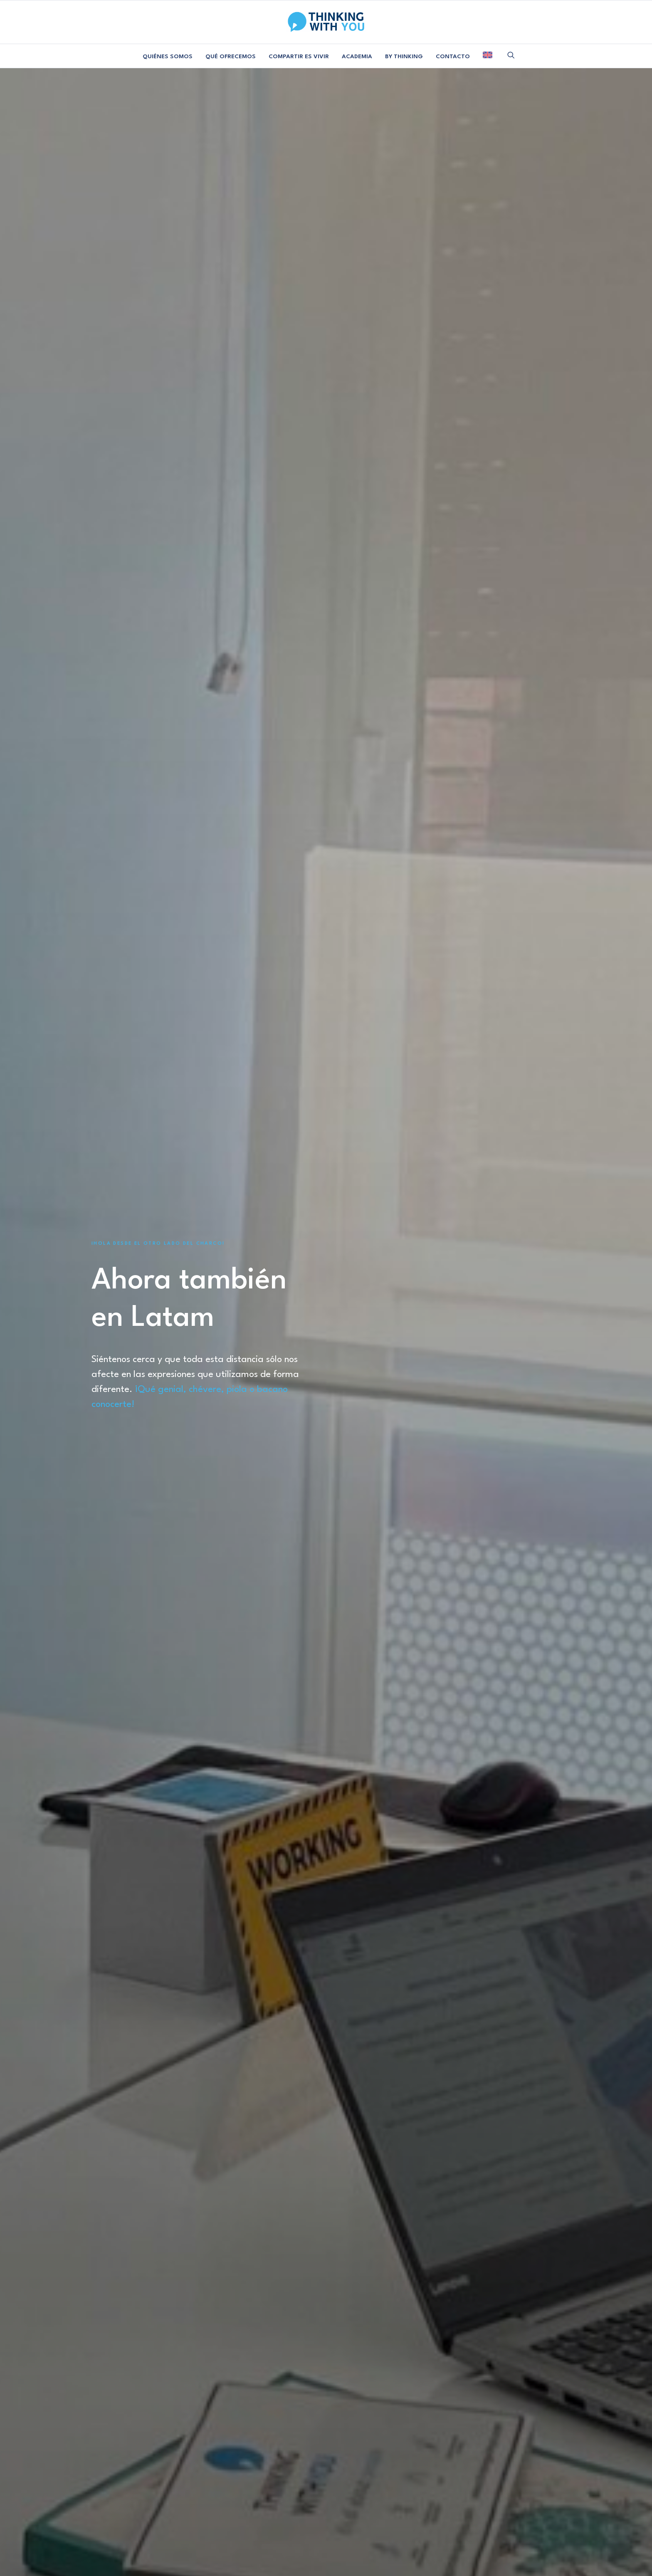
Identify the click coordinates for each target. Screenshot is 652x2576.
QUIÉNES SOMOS (168, 56)
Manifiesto (110, 2462)
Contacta (283, 2448)
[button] (511, 55)
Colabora (283, 2462)
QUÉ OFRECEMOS (230, 56)
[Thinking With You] (326, 22)
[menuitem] (167, 57)
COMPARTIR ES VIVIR (299, 56)
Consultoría (196, 2448)
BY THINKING (404, 56)
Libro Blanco (110, 2475)
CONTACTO (453, 56)
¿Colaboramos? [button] (141, 2379)
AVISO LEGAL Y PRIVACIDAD (285, 2533)
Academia (196, 2475)
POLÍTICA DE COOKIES (376, 2533)
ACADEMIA (357, 56)
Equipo (110, 2448)
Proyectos (196, 2462)
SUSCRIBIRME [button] (499, 2468)
